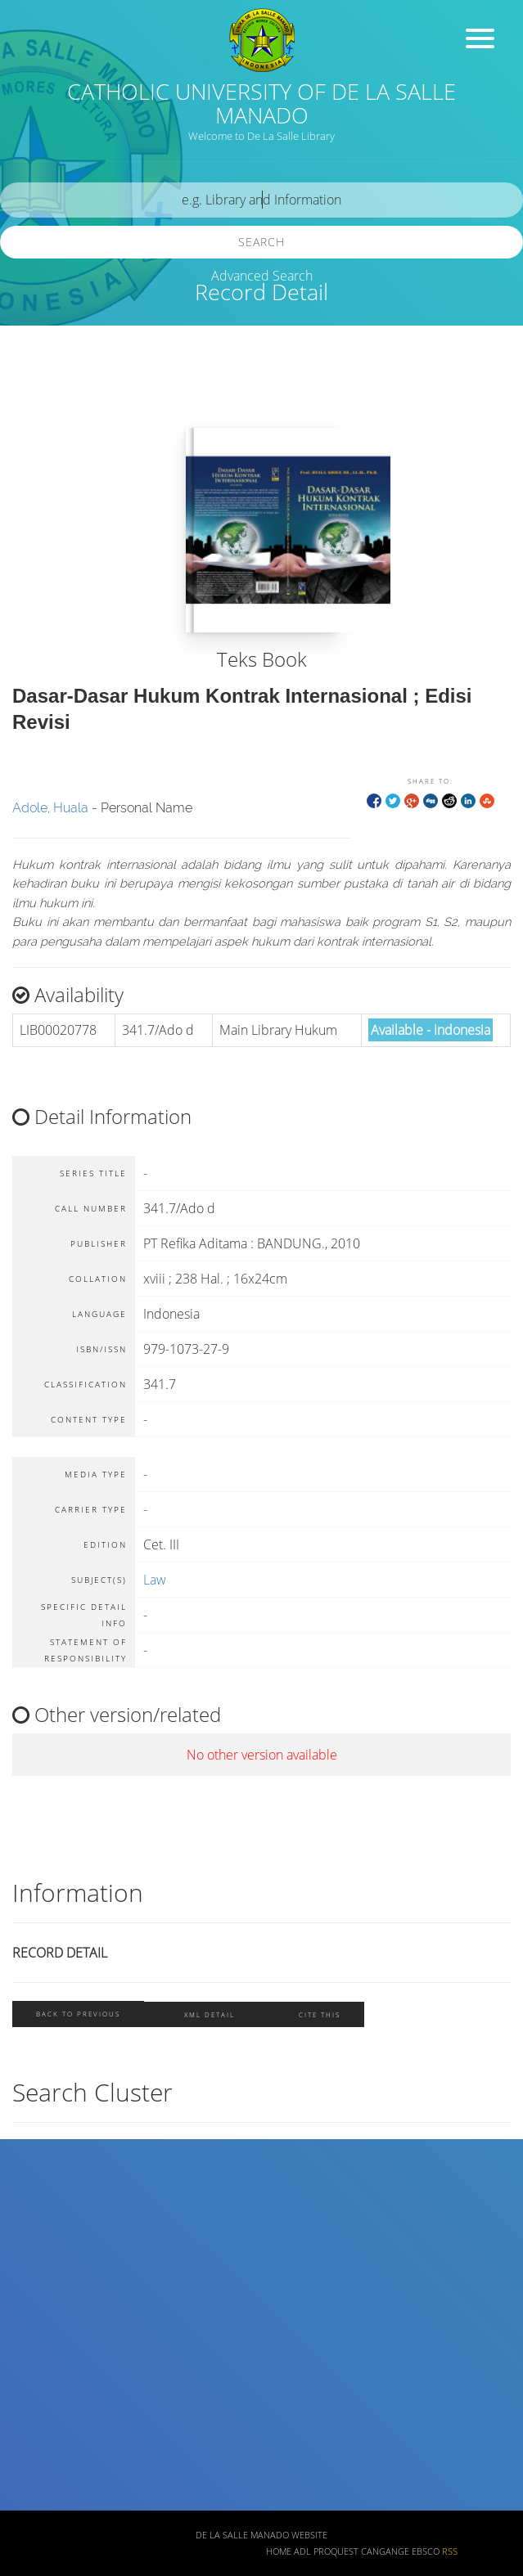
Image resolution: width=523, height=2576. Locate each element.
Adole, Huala (50, 808)
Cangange (385, 2551)
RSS (450, 2551)
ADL (302, 2551)
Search (261, 242)
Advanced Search (262, 276)
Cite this (319, 2014)
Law (154, 1580)
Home (278, 2551)
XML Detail (209, 2014)
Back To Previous (78, 2013)
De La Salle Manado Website (261, 2535)
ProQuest (335, 2551)
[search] (261, 200)
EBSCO (426, 2551)
